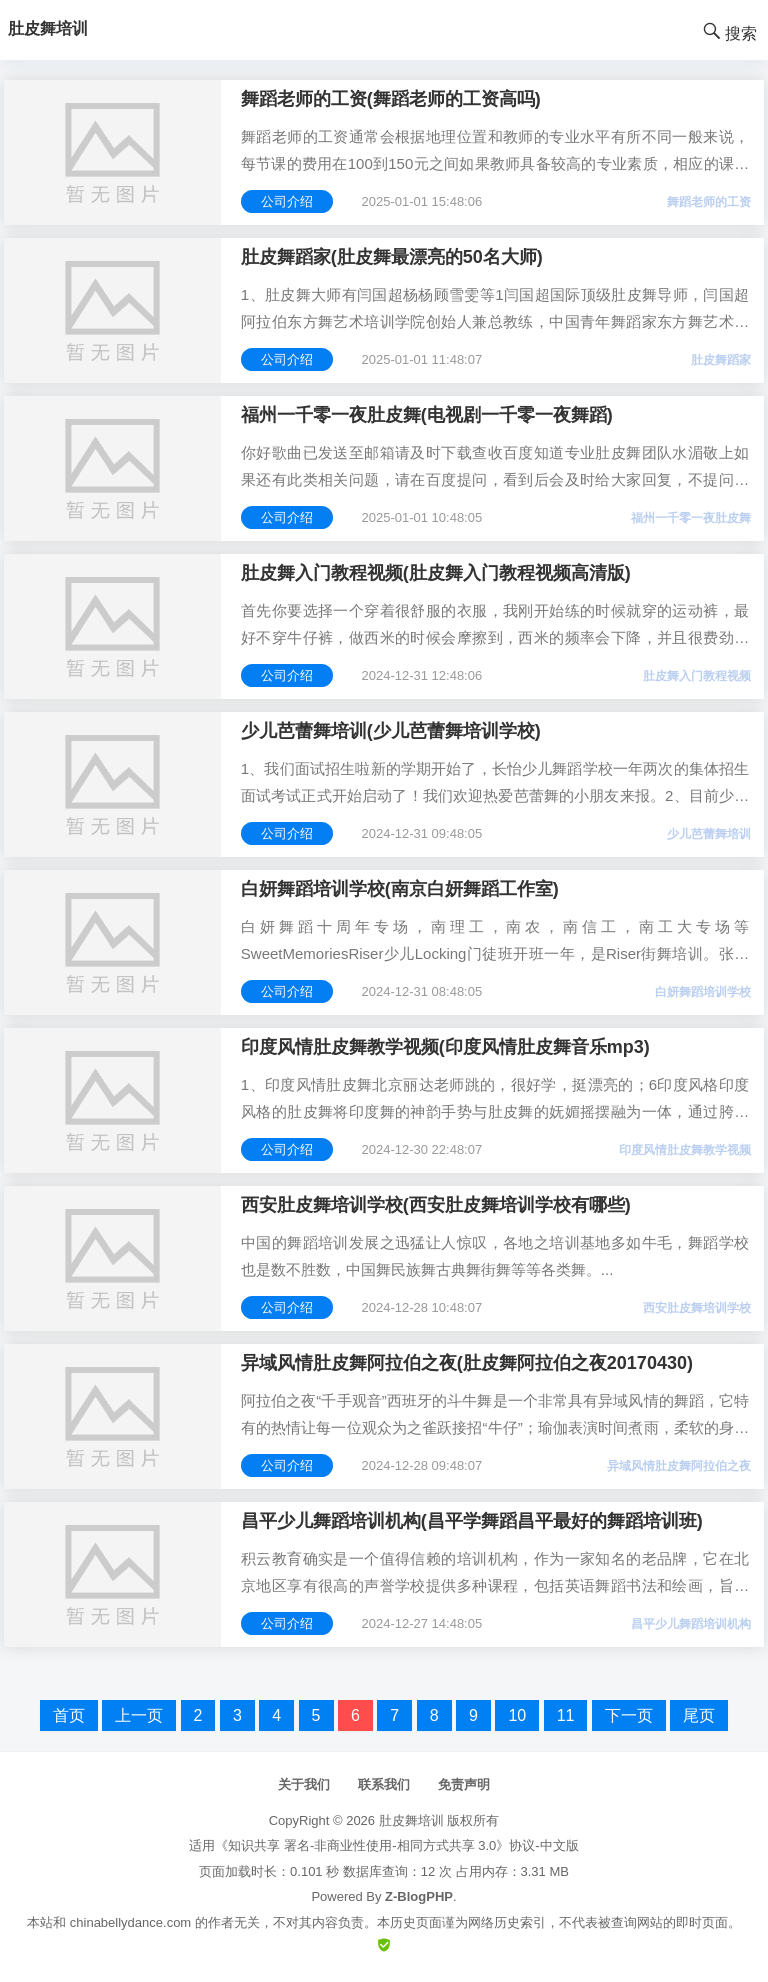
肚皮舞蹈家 (721, 360)
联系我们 (384, 1784)
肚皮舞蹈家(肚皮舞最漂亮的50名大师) (392, 257)
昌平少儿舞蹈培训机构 (691, 1624)
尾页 (699, 1715)
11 (566, 1715)
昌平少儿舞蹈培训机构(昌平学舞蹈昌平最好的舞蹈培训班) (472, 1521)
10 (517, 1715)
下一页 (629, 1715)
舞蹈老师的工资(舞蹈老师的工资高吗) (391, 99)
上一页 (139, 1715)
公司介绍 (287, 201)
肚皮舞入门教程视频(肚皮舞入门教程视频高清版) (436, 573)
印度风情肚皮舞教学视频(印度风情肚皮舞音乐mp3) (445, 1047)
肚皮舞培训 (411, 1820)
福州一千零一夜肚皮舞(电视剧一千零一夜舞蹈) (427, 415)
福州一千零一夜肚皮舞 (691, 518)
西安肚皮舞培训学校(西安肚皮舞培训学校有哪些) (436, 1205)
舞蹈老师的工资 (709, 202)
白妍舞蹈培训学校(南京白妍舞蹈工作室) (400, 889)
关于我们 (304, 1784)
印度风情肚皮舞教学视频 (685, 1150)
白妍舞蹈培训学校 (703, 992)
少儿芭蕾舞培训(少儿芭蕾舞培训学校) (391, 731)
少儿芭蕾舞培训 (709, 834)
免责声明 (464, 1784)
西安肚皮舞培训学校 (697, 1308)
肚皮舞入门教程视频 (697, 676)
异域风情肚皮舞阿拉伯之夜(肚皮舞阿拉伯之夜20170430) (467, 1363)
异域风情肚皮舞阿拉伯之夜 (679, 1466)
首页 (69, 1715)
